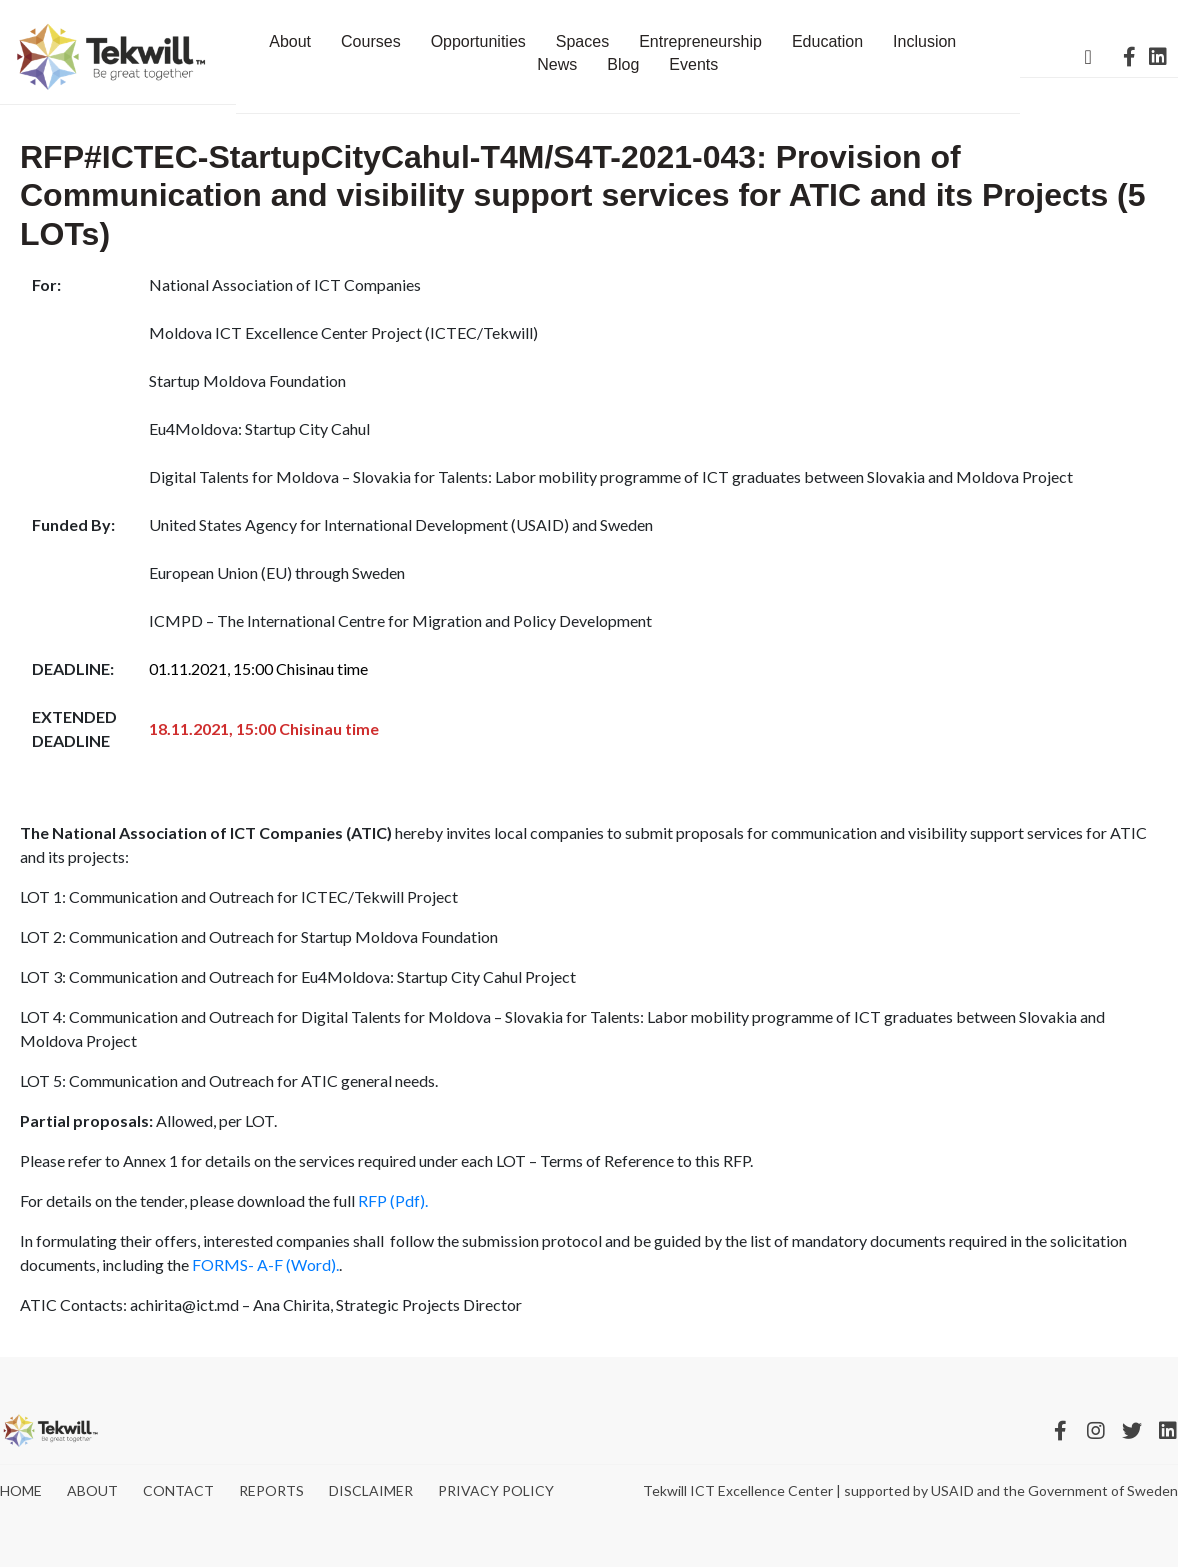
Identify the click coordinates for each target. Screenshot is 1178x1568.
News (557, 64)
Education (827, 41)
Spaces (582, 41)
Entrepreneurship (700, 41)
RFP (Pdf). (393, 1200)
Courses (371, 41)
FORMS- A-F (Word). (265, 1264)
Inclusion (924, 41)
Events (693, 64)
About (290, 41)
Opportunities (478, 41)
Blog (623, 64)
